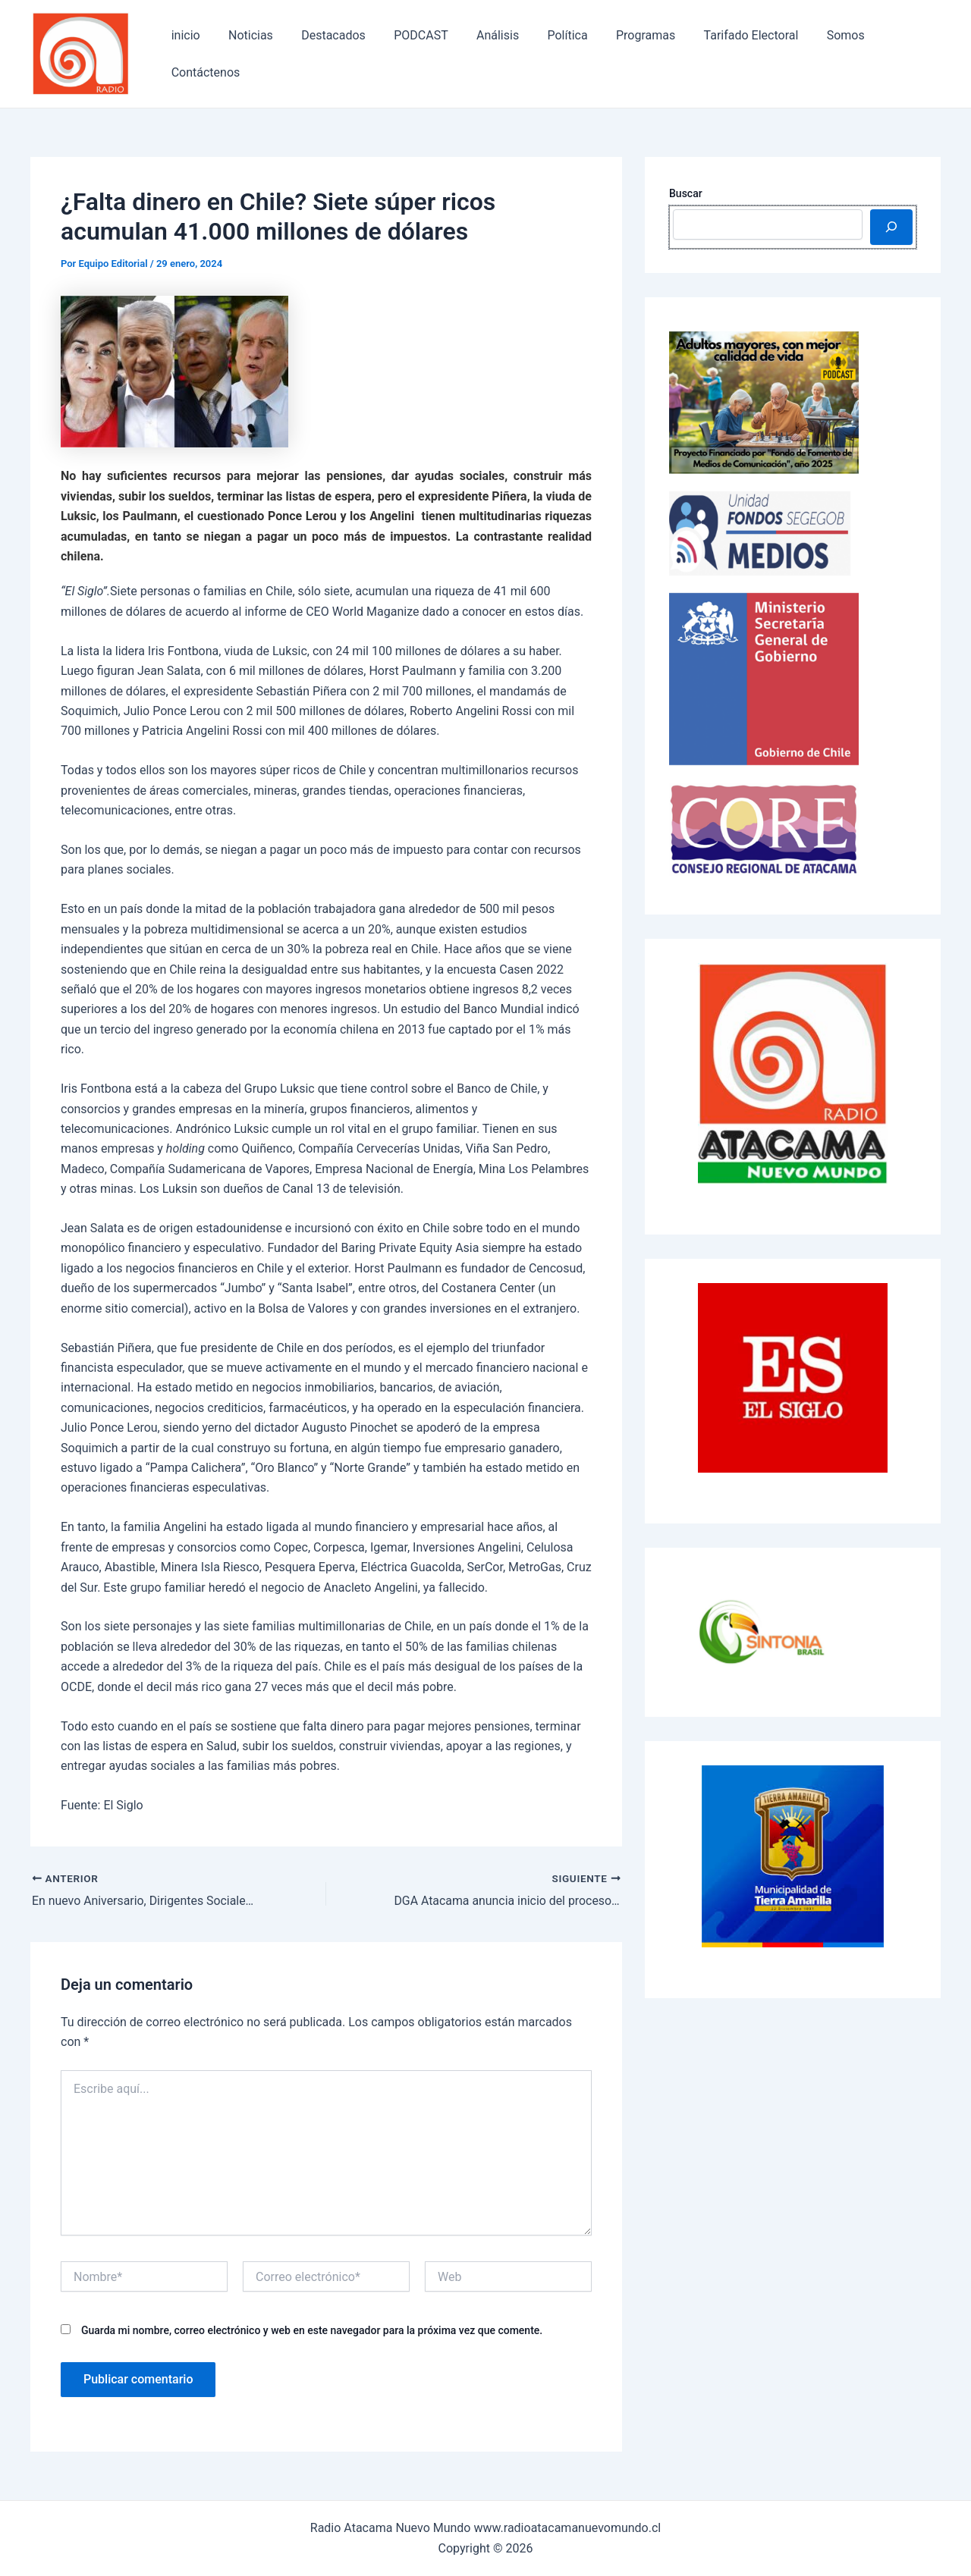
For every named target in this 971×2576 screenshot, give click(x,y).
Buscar (685, 193)
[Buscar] (891, 226)
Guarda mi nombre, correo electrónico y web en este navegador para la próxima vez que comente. (311, 2330)
